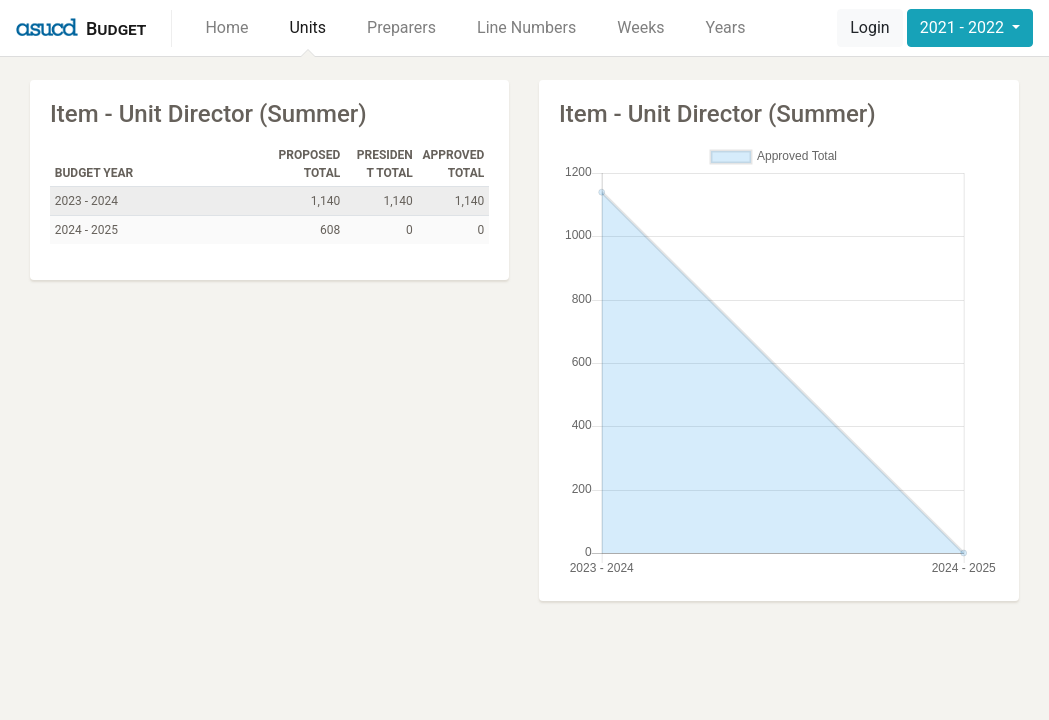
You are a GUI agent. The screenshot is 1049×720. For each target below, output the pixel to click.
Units (307, 27)
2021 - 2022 (964, 27)
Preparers (401, 27)
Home (226, 27)
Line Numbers (526, 27)
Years (726, 27)
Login (869, 27)
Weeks (640, 27)
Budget (116, 28)
